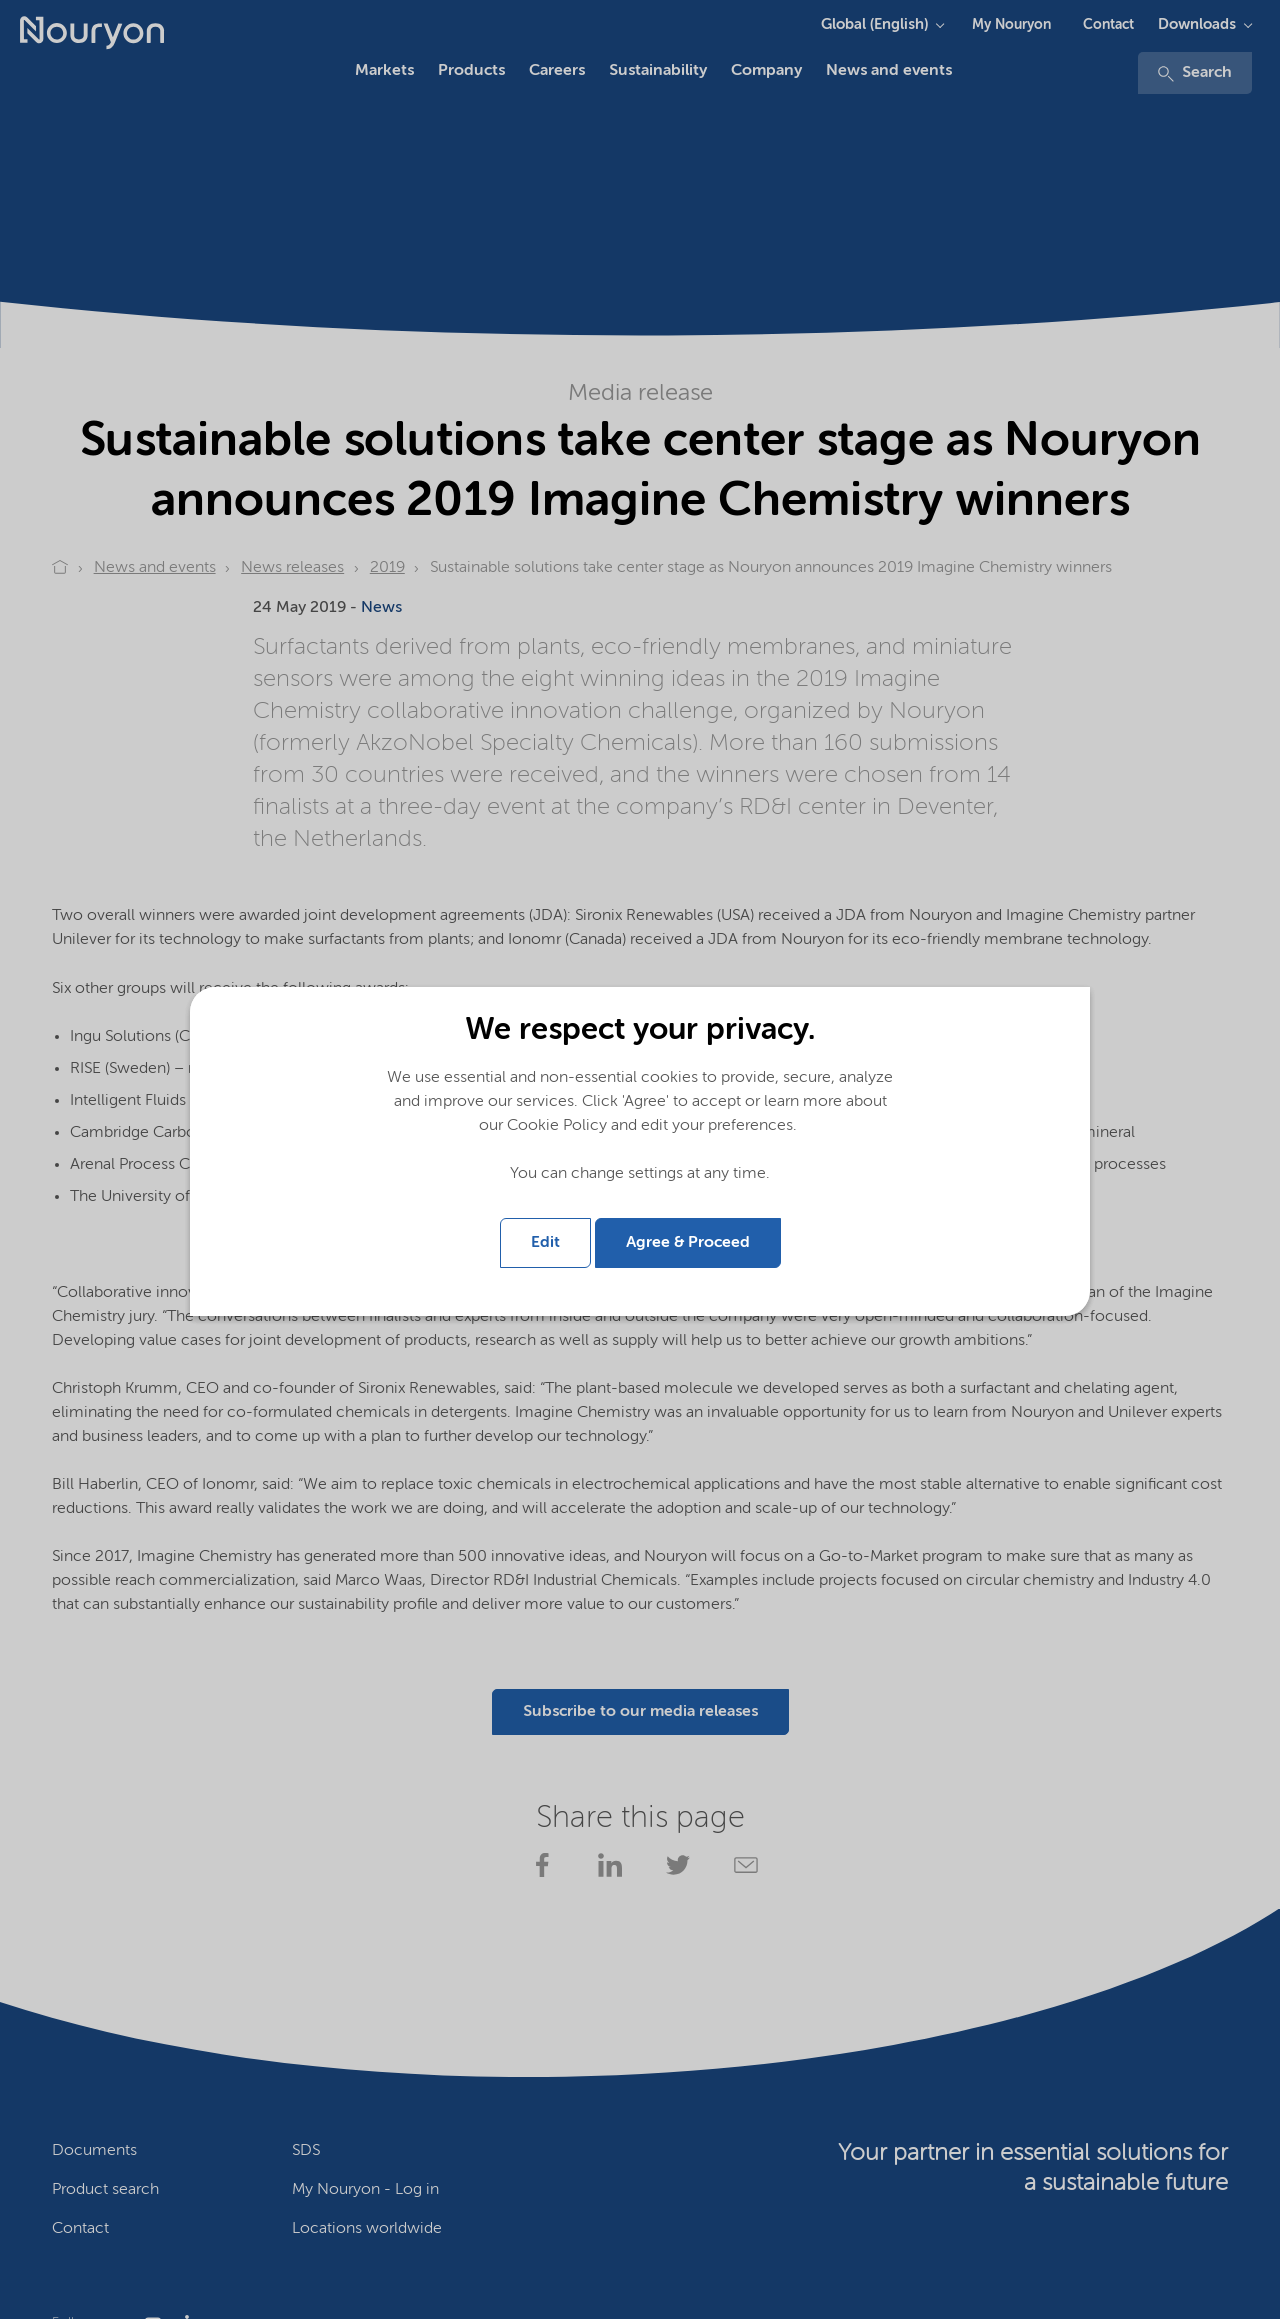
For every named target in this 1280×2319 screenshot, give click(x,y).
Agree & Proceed (688, 1243)
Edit (545, 1243)
